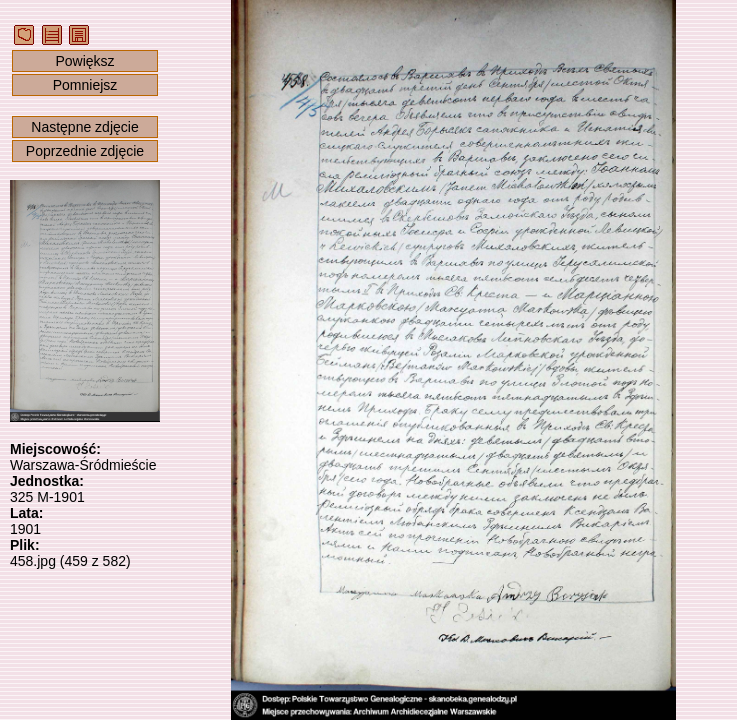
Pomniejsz (85, 85)
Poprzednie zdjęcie (85, 151)
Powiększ (84, 61)
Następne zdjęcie (84, 127)
